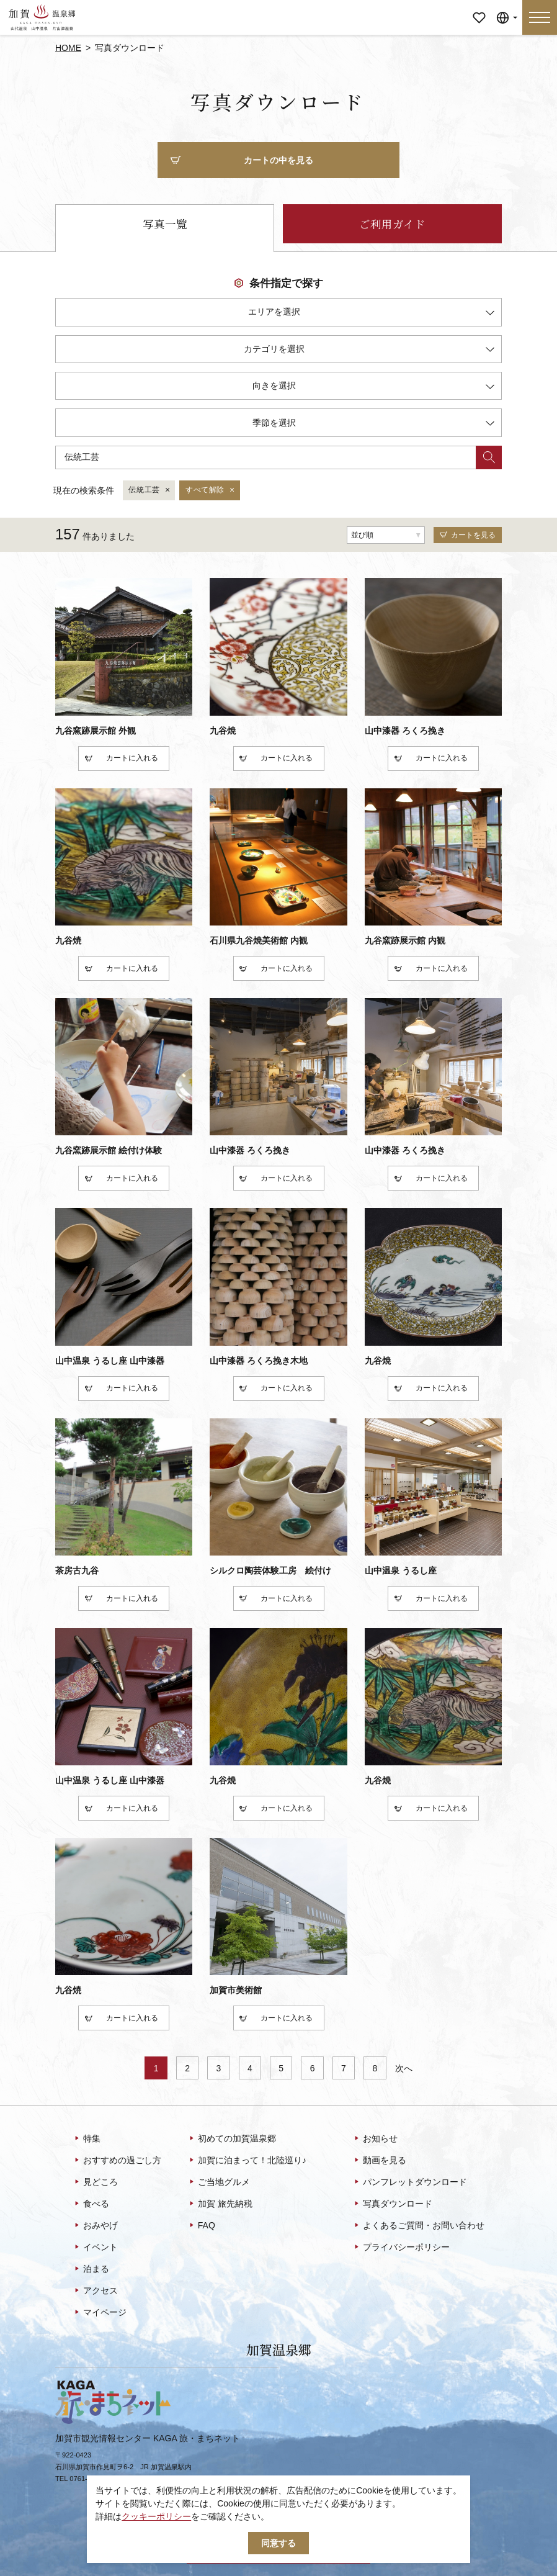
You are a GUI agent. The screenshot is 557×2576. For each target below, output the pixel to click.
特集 (86, 2139)
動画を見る (379, 2161)
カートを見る (468, 535)
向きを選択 (373, 388)
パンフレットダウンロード (409, 2182)
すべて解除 (210, 490)
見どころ (95, 2182)
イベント (95, 2247)
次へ (403, 2068)
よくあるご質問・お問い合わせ (418, 2226)
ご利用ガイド (392, 224)
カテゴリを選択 (369, 351)
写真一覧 (165, 224)
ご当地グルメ (218, 2182)
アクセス (95, 2291)
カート (106, 759)
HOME (68, 48)
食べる (91, 2204)
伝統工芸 (149, 490)
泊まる (91, 2269)
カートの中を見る (242, 161)
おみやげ (95, 2226)
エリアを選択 (371, 314)
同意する (278, 2543)
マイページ (479, 9)
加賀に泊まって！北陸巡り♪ (246, 2161)
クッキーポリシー (156, 2516)
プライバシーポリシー (401, 2247)
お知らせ (375, 2139)
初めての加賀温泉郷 (231, 2139)
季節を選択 (373, 425)
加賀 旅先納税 (219, 2204)
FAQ (201, 2226)
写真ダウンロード (392, 2204)
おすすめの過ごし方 (117, 2161)
